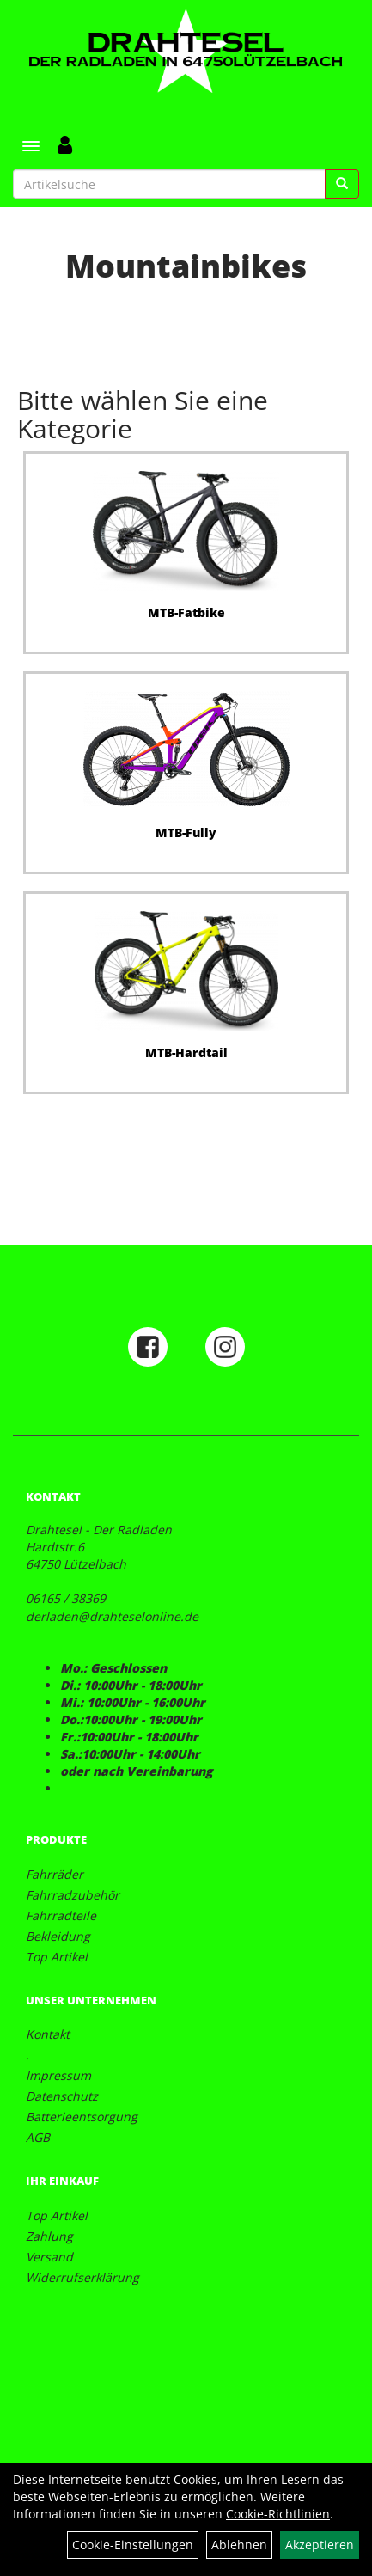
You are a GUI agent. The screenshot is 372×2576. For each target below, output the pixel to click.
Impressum (58, 2075)
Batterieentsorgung (81, 2116)
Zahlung (49, 2236)
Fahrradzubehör (72, 1895)
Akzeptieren (319, 2544)
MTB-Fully (186, 832)
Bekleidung (58, 1936)
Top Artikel (57, 1957)
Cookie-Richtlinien (278, 2514)
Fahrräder (54, 1874)
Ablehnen (239, 2544)
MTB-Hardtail (186, 1052)
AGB (38, 2137)
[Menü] (31, 146)
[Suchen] (342, 184)
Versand (49, 2257)
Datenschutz (62, 2096)
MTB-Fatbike (186, 612)
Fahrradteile (61, 1915)
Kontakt (48, 2034)
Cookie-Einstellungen (132, 2544)
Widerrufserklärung (82, 2277)
